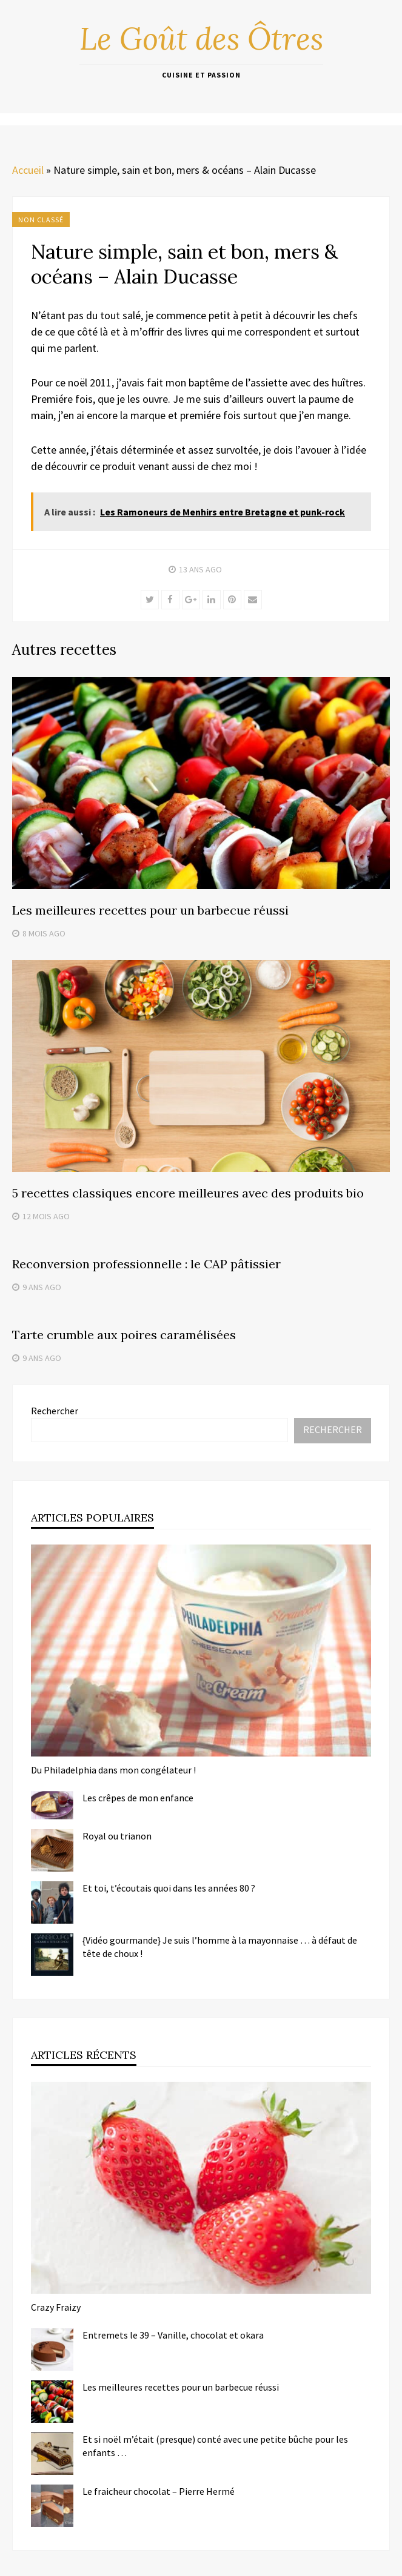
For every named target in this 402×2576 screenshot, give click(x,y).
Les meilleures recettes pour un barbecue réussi (150, 910)
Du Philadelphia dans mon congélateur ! (113, 1770)
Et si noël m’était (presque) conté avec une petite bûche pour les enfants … (215, 2445)
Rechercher (54, 1411)
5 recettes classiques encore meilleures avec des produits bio (188, 1192)
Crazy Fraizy (56, 2307)
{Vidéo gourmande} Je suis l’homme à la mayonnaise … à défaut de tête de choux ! (219, 1946)
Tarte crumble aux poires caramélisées (124, 1334)
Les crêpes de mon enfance (137, 1798)
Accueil (28, 170)
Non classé (41, 219)
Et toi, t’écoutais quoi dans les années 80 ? (168, 1888)
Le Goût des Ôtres (201, 38)
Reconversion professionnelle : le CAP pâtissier (146, 1263)
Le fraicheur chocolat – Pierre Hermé (158, 2491)
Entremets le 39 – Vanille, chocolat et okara (173, 2335)
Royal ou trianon (117, 1836)
